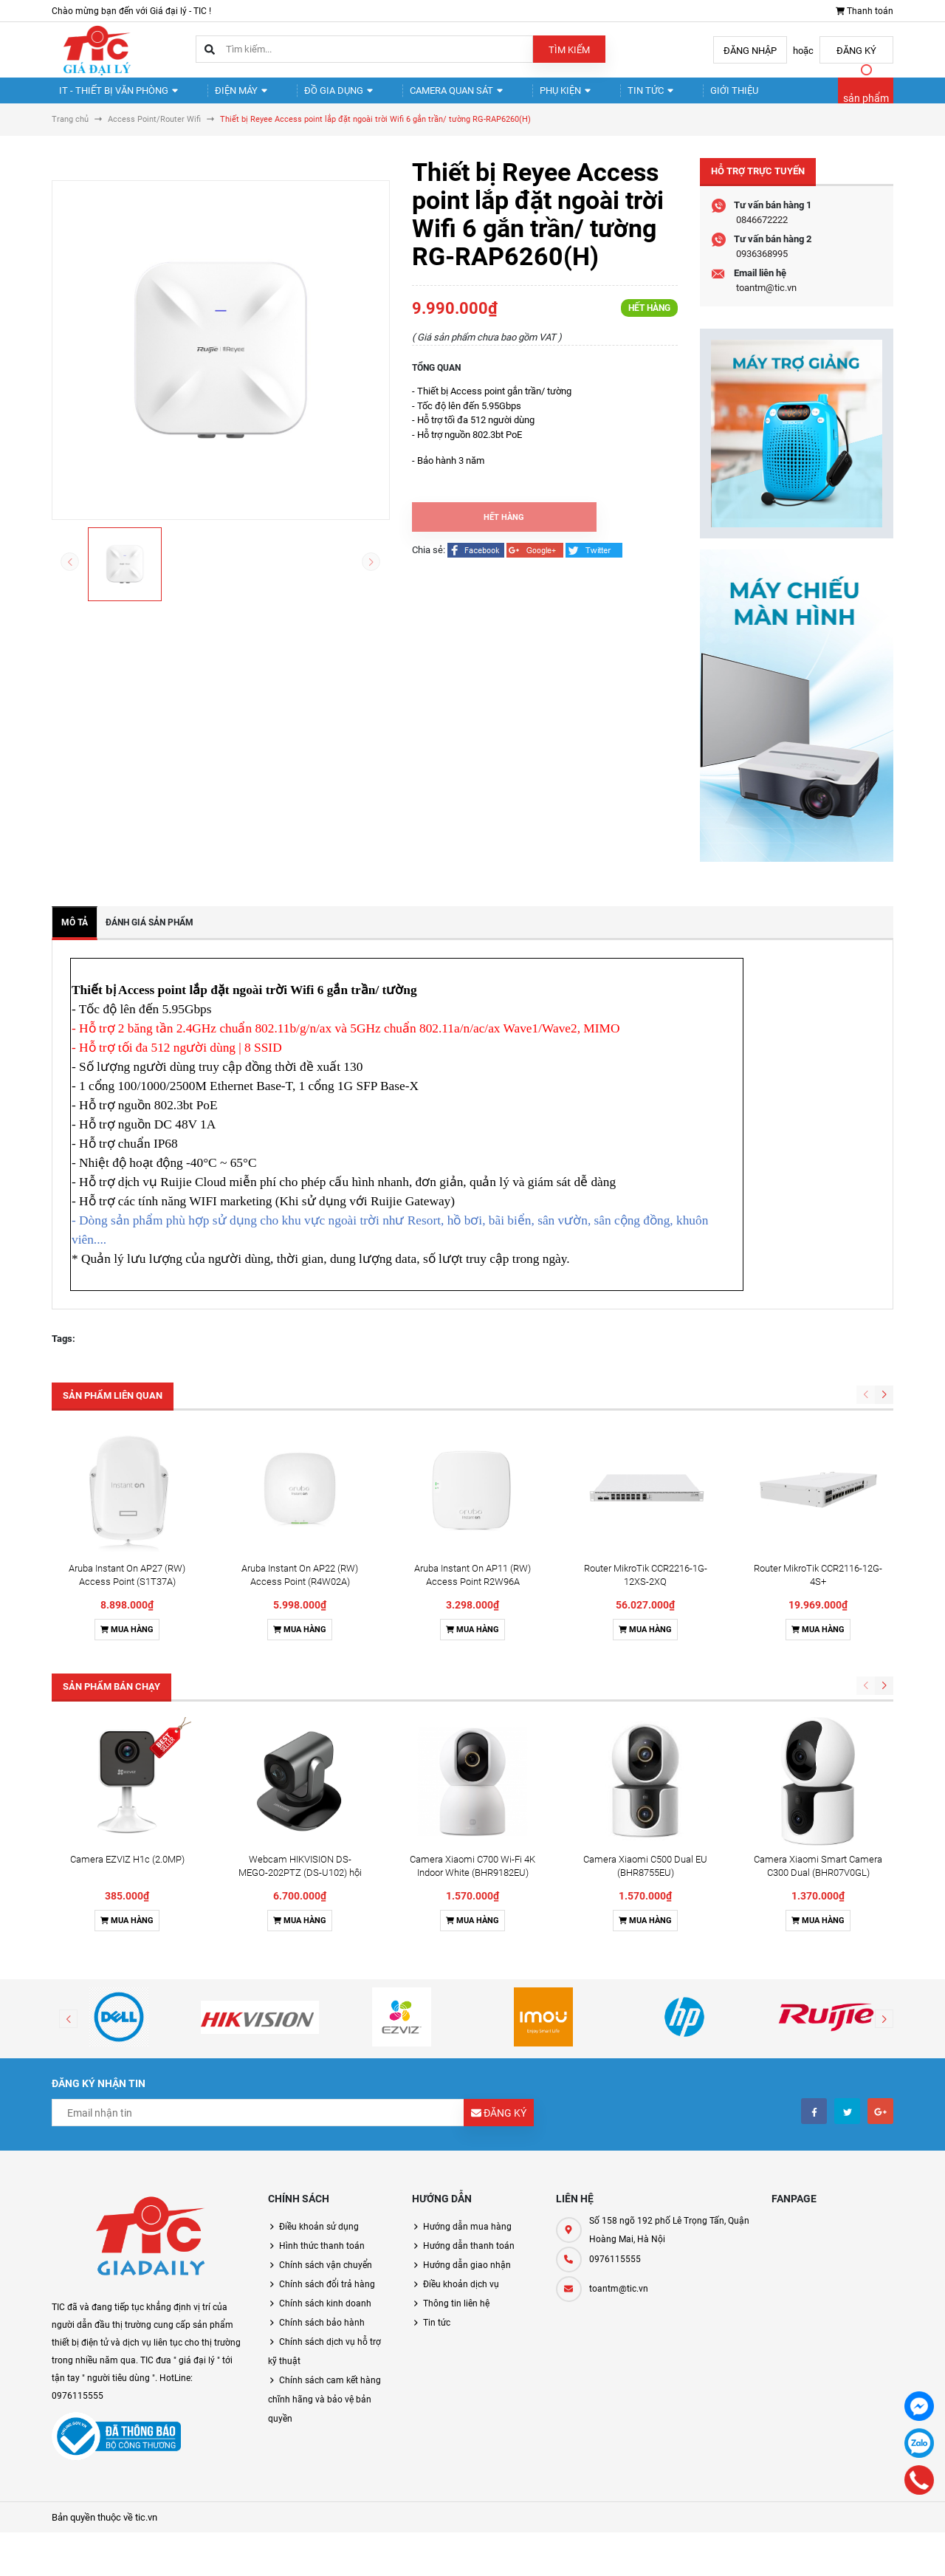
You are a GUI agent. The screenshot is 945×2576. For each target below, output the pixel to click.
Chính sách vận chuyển (325, 2277)
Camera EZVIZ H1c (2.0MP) (127, 1871)
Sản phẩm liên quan (112, 1408)
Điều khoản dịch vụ (461, 2297)
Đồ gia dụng (313, 96)
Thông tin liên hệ (456, 2316)
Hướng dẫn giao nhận (467, 2277)
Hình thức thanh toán (322, 2258)
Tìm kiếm (569, 49)
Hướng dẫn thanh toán (469, 2258)
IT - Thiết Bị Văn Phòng (113, 96)
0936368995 (762, 266)
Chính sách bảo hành (322, 2335)
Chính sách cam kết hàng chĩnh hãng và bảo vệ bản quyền (324, 2412)
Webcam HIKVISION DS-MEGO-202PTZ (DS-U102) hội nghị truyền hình (300, 1885)
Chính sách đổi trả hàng (327, 2297)
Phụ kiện (522, 96)
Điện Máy (226, 96)
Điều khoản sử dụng (319, 2239)
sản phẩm (866, 105)
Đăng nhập (750, 50)
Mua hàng (127, 1642)
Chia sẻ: (428, 562)
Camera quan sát (422, 96)
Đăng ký (856, 50)
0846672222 (762, 232)
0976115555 (615, 2272)
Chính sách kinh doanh (325, 2316)
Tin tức (598, 96)
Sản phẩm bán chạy (111, 1699)
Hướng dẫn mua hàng (467, 2239)
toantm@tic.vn (766, 300)
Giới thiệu (670, 96)
